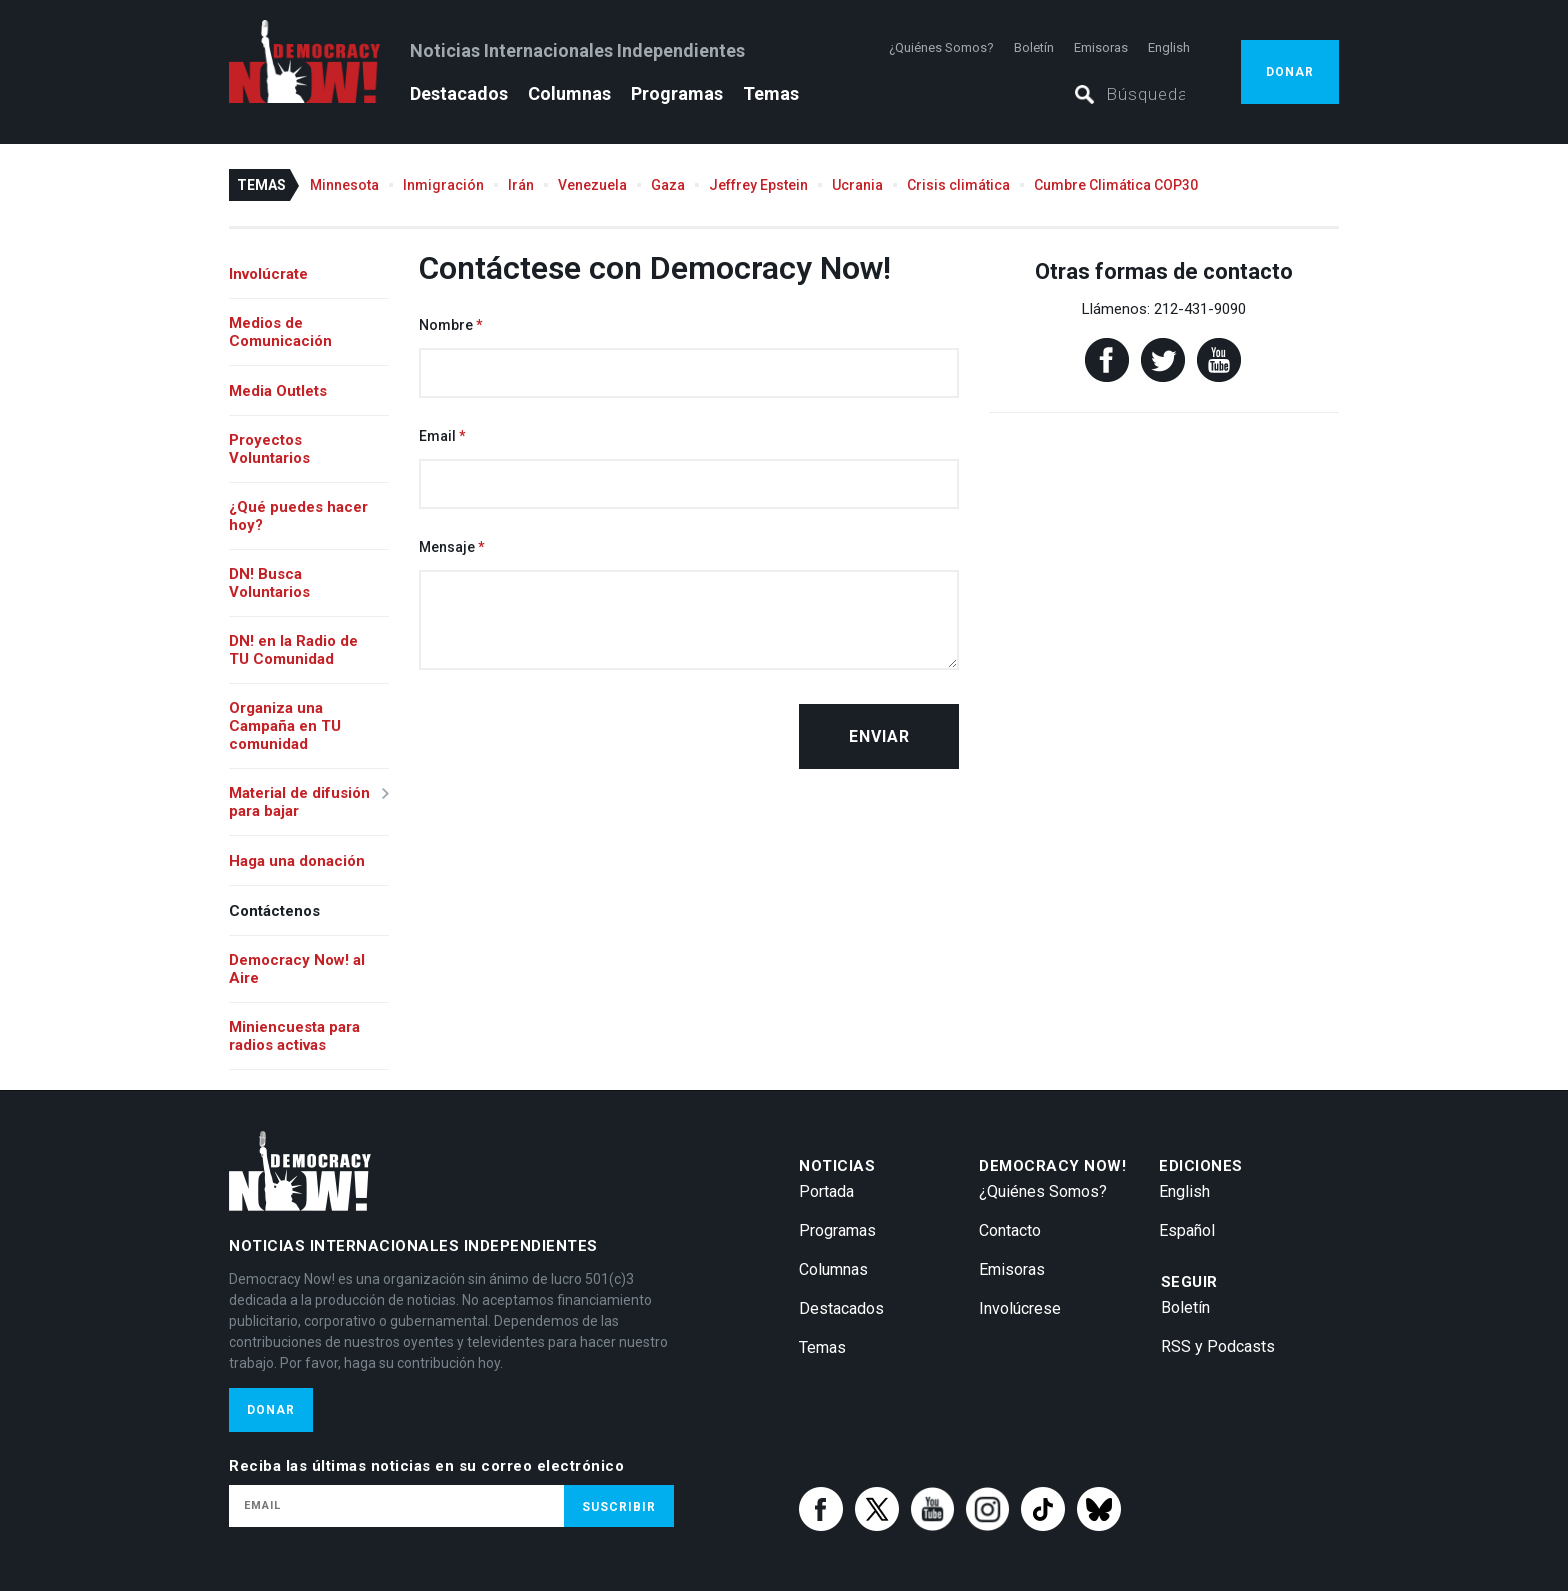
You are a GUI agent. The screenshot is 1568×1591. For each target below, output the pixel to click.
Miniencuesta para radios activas (294, 1036)
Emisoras (1101, 47)
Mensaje (447, 547)
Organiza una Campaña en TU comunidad (285, 726)
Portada (826, 1191)
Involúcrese (1020, 1308)
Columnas (569, 93)
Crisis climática (958, 185)
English (1169, 47)
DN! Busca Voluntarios (269, 583)
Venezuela (592, 185)
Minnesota (344, 185)
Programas (677, 93)
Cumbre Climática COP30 (1116, 185)
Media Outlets (278, 391)
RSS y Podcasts (1218, 1346)
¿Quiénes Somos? (941, 47)
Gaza (668, 185)
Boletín (1034, 47)
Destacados (459, 93)
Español (1187, 1230)
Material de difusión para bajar (299, 802)
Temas (771, 93)
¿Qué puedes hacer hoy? (298, 516)
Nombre (446, 325)
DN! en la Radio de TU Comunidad (293, 650)
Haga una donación (297, 861)
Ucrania (857, 185)
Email (437, 436)
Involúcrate (268, 274)
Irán (521, 185)
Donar (1290, 72)
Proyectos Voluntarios (269, 449)
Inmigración (443, 185)
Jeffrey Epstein (758, 185)
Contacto (1010, 1230)
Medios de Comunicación (280, 332)
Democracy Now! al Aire (297, 969)
